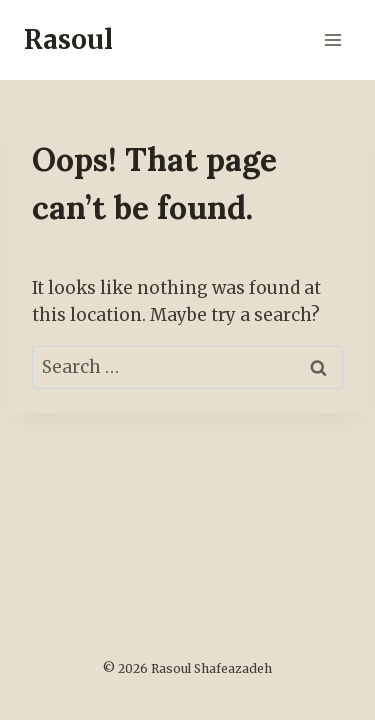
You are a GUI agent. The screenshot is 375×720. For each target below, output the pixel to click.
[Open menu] (332, 39)
